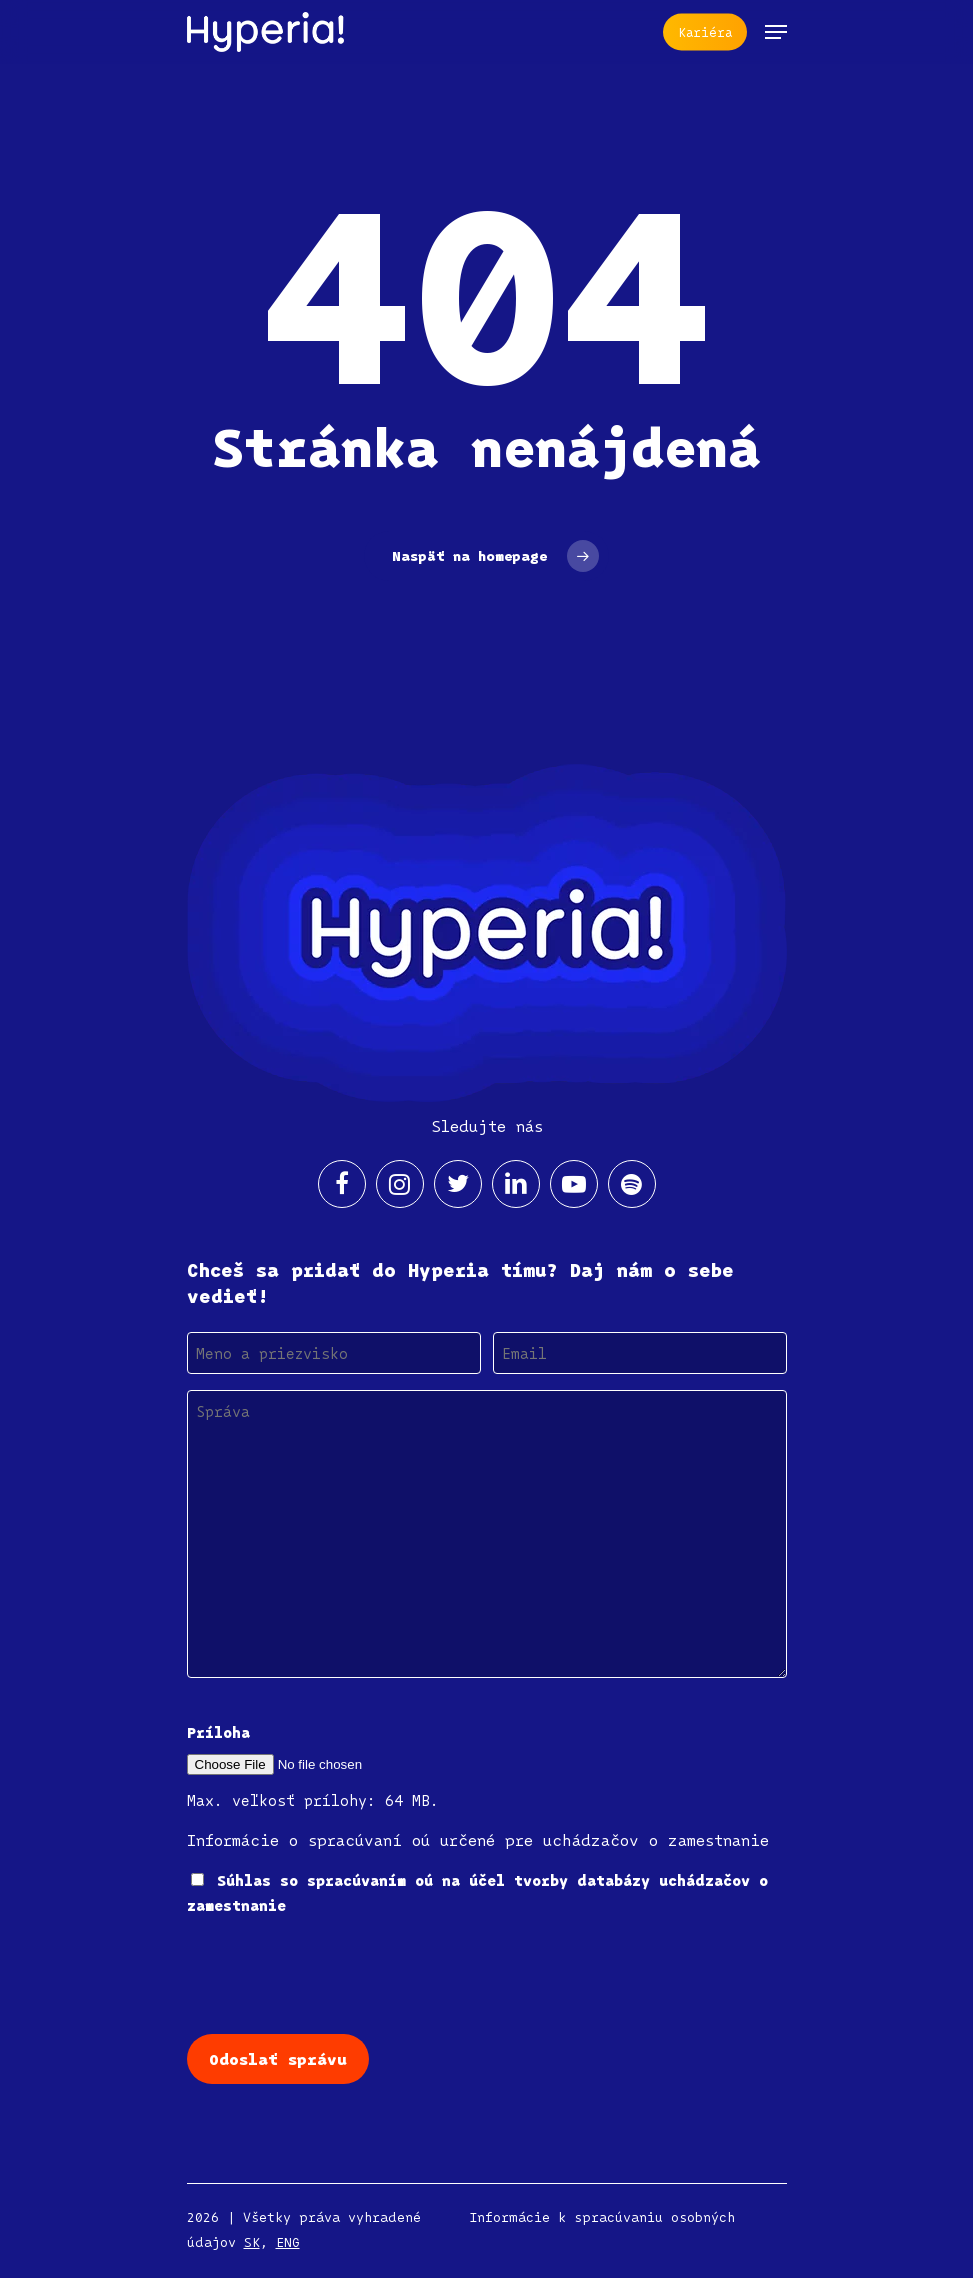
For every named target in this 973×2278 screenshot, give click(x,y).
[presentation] (339, 1973)
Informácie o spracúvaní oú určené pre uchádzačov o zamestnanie (478, 1840)
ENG (288, 2242)
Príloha (218, 1732)
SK (252, 2242)
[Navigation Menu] (776, 32)
